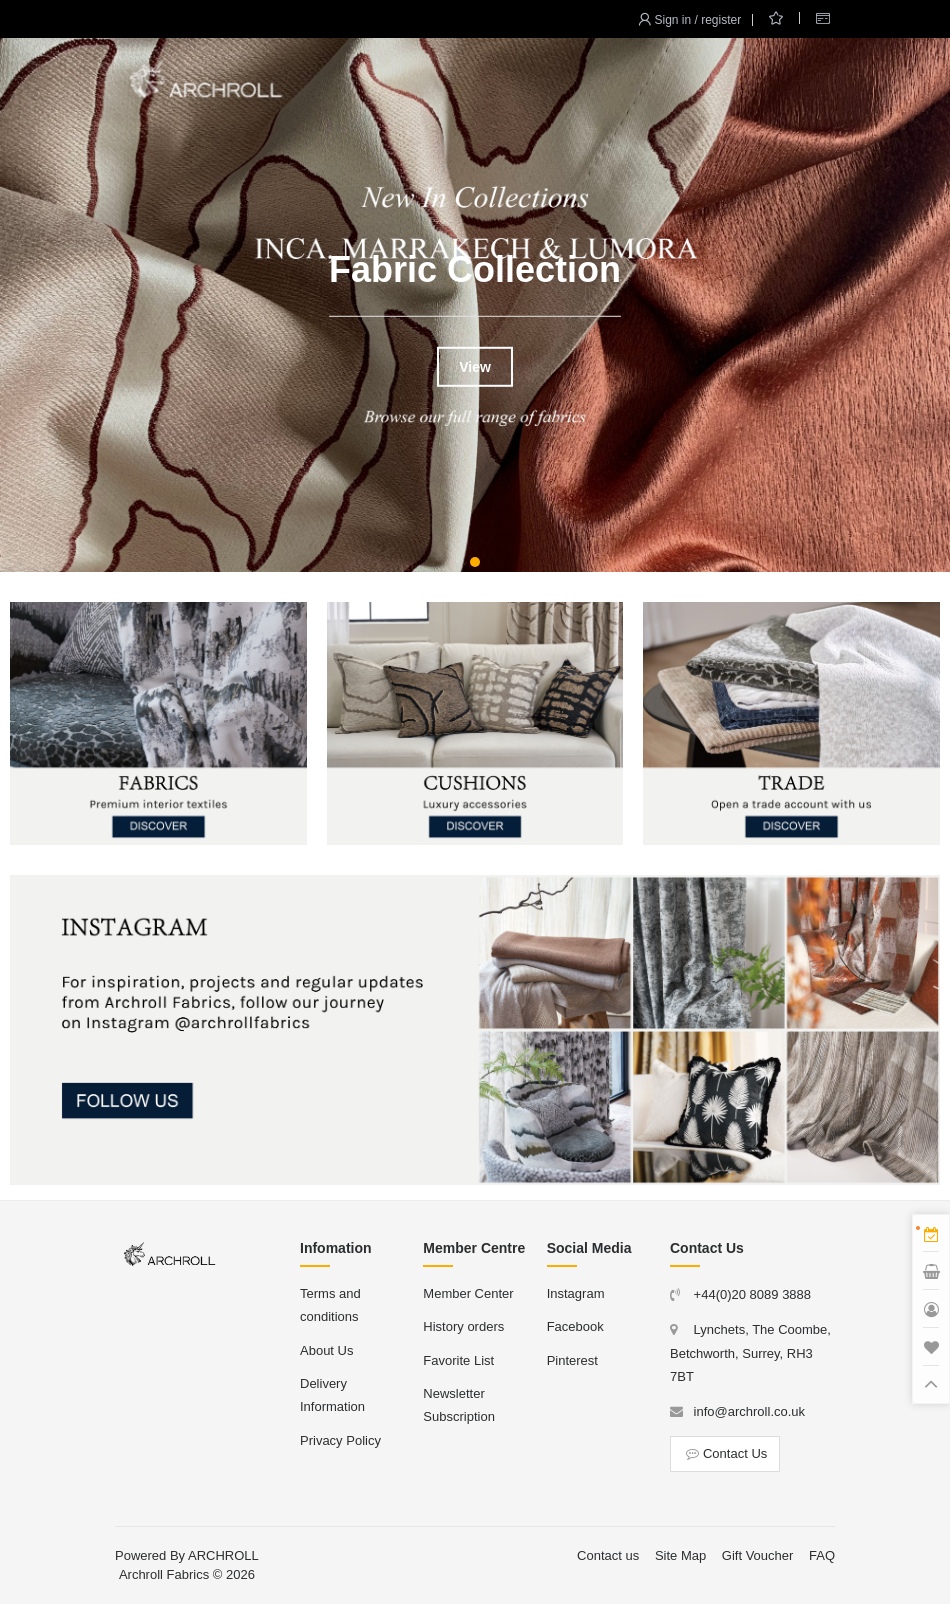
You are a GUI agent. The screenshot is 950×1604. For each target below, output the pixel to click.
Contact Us (725, 1453)
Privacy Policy (340, 1440)
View (475, 366)
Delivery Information (332, 1395)
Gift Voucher (758, 1555)
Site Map (680, 1555)
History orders (463, 1326)
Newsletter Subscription (459, 1405)
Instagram (576, 1293)
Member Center (468, 1293)
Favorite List (458, 1360)
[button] (475, 562)
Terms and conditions (330, 1305)
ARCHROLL (223, 1555)
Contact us (608, 1555)
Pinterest (572, 1360)
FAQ (822, 1555)
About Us (326, 1350)
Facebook (575, 1326)
